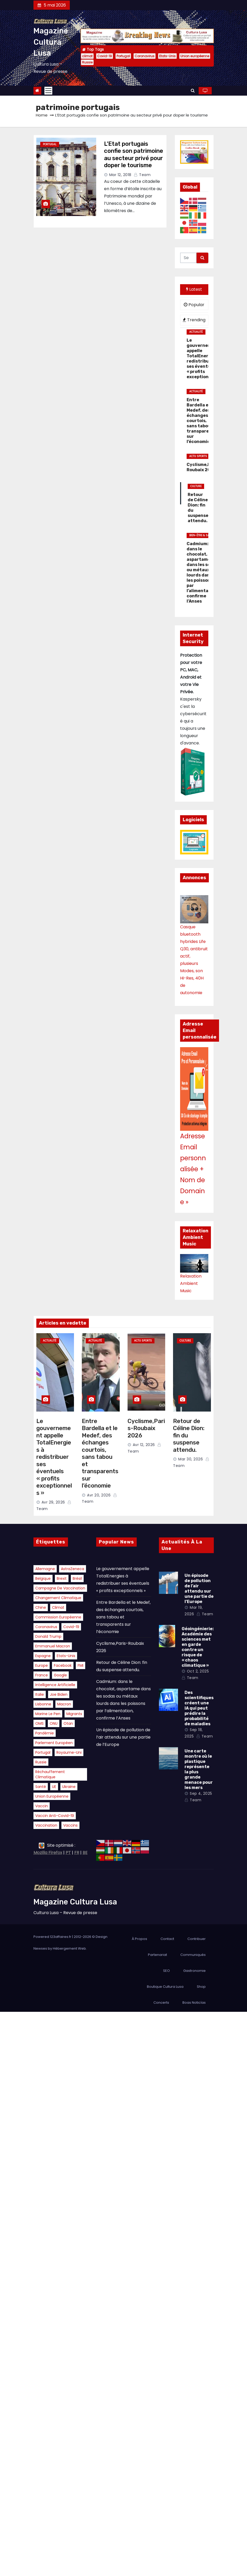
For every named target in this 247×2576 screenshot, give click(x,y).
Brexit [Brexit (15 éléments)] (62, 1578)
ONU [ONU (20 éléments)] (54, 1723)
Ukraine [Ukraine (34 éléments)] (69, 1786)
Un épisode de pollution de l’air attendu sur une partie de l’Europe (123, 1737)
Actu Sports (198, 456)
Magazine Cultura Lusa (50, 41)
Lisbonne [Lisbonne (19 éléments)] (43, 1704)
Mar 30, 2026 (190, 1459)
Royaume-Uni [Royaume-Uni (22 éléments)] (69, 1752)
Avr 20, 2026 (99, 1495)
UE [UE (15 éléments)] (54, 1786)
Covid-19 (104, 56)
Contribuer (196, 1938)
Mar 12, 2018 (120, 174)
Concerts (161, 2002)
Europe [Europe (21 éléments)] (41, 1665)
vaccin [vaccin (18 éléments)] (41, 1806)
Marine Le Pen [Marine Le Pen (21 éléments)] (47, 1713)
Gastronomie (194, 1970)
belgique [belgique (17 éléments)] (43, 1578)
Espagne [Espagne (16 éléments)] (43, 1655)
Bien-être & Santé (201, 535)
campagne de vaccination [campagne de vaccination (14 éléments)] (60, 1588)
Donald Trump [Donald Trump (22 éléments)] (48, 1636)
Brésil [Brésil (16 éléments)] (77, 1578)
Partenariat (157, 1954)
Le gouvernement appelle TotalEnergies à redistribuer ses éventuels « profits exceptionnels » (54, 1457)
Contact (167, 1938)
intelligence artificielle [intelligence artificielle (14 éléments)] (55, 1684)
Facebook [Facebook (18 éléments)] (63, 1665)
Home (42, 115)
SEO (166, 1970)
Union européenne (194, 56)
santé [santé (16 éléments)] (40, 1786)
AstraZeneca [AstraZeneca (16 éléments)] (72, 1568)
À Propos (139, 1938)
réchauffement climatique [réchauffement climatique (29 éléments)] (50, 1774)
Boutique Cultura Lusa (165, 1986)
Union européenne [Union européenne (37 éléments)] (51, 1796)
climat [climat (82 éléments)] (58, 1607)
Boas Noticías (194, 2002)
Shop (201, 1986)
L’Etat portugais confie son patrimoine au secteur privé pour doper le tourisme (133, 154)
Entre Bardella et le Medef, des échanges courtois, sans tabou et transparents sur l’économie (100, 1453)
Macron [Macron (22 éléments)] (64, 1704)
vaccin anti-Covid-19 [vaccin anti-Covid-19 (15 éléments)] (54, 1815)
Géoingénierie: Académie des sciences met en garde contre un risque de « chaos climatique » (198, 1647)
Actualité (196, 332)
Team (142, 174)
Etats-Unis (167, 56)
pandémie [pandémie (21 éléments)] (44, 1733)
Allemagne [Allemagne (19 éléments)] (45, 1568)
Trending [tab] (194, 320)
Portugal (123, 56)
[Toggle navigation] (48, 91)
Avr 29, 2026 (53, 1502)
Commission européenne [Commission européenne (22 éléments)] (58, 1617)
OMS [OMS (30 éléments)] (39, 1723)
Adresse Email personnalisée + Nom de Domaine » (193, 1169)
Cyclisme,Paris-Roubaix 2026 (146, 1428)
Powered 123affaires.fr (52, 1936)
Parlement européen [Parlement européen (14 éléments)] (54, 1742)
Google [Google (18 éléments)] (60, 1675)
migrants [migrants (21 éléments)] (74, 1713)
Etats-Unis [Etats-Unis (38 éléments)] (66, 1655)
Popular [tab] (194, 305)
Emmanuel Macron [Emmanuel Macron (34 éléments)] (52, 1646)
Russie (87, 62)
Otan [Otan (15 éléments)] (68, 1723)
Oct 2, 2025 (198, 1671)
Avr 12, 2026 (144, 1444)
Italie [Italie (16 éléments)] (39, 1694)
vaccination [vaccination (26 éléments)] (46, 1825)
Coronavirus (144, 56)
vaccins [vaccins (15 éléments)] (70, 1825)
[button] (193, 90)
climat (87, 56)
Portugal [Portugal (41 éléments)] (42, 1752)
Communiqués (193, 1954)
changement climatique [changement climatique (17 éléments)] (58, 1597)
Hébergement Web (69, 1948)
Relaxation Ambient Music (191, 1283)
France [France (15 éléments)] (41, 1675)
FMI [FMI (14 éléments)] (80, 1665)
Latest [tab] (194, 289)
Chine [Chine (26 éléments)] (40, 1607)
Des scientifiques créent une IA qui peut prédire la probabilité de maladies (199, 1708)
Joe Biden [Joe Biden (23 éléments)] (58, 1694)
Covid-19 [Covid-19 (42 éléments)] (71, 1626)
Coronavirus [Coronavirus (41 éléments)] (46, 1626)
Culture (196, 486)
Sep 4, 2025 (201, 1793)
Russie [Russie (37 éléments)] (41, 1762)
